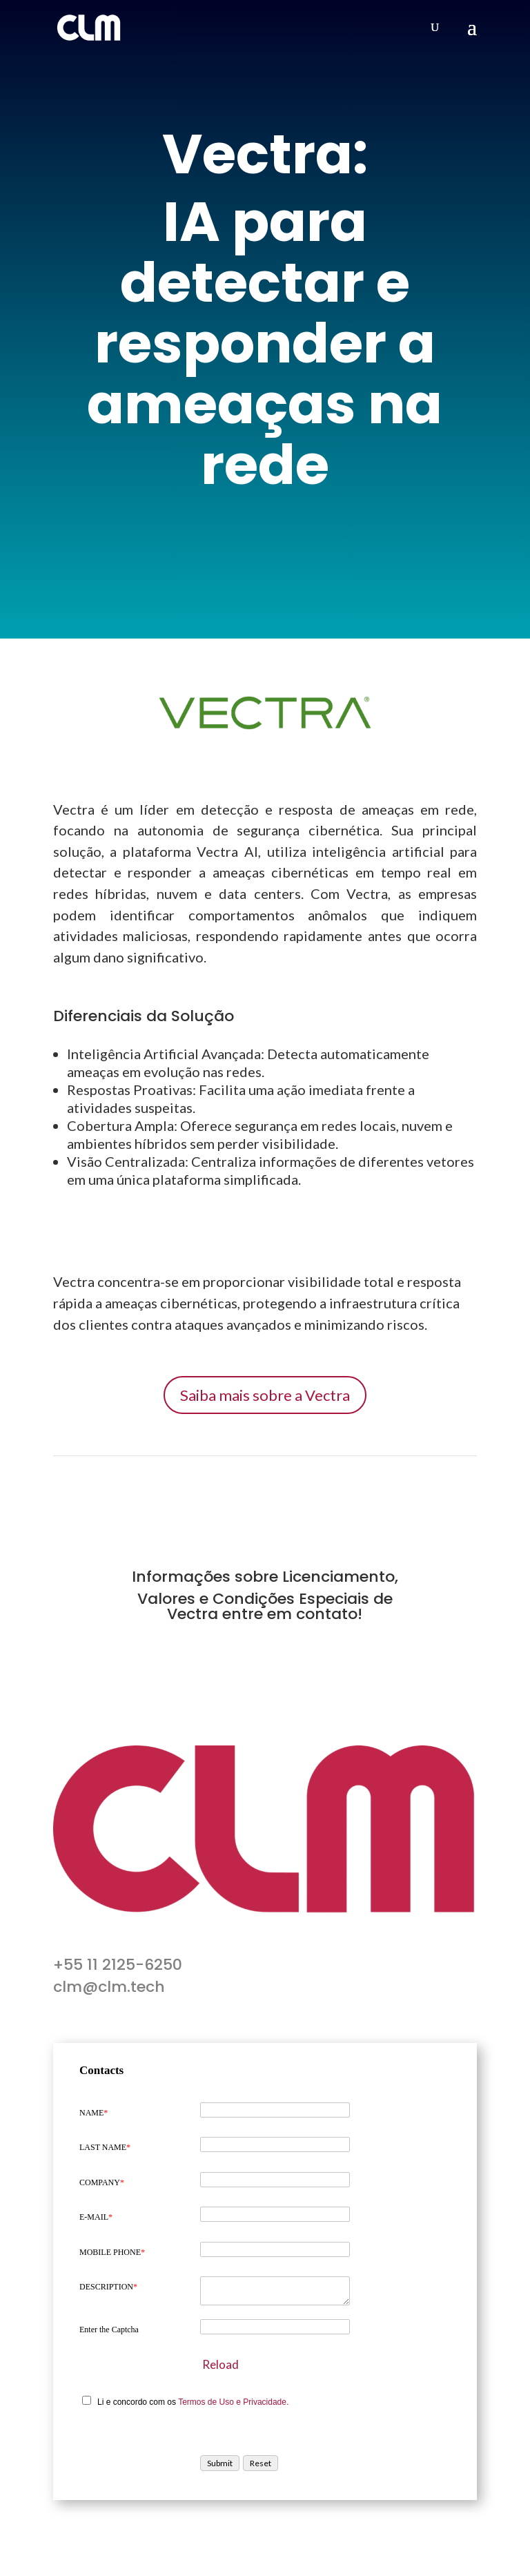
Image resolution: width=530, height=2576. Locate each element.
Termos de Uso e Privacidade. (233, 2402)
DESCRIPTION (108, 2287)
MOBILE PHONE (112, 2252)
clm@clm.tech (109, 1986)
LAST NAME (104, 2147)
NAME (93, 2113)
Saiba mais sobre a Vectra (265, 1395)
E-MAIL (95, 2217)
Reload (220, 2364)
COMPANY (101, 2182)
